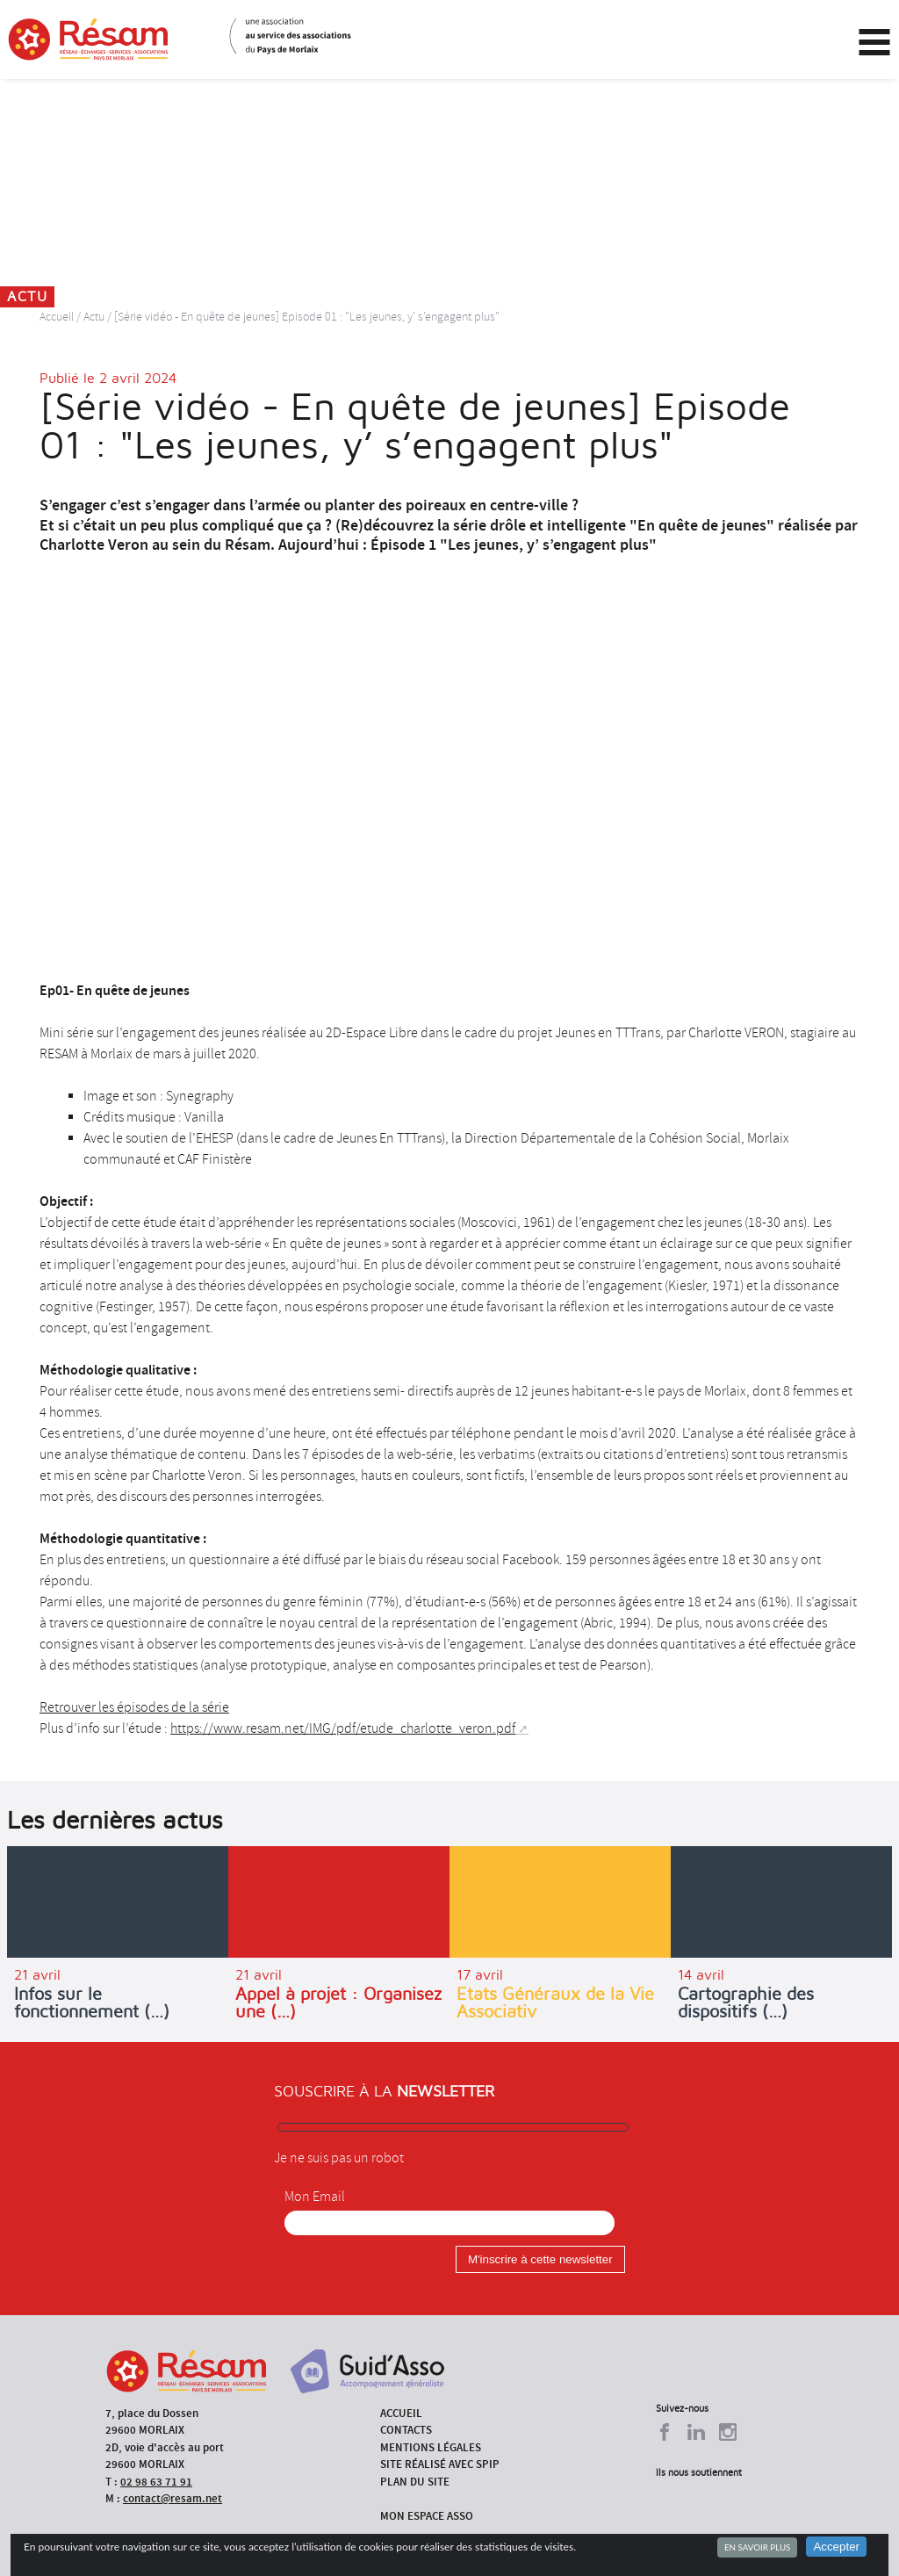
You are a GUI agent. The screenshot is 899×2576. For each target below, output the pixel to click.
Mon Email (314, 2196)
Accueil (57, 316)
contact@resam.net (172, 2498)
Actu (93, 316)
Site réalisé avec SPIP (440, 2464)
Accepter (836, 2546)
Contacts (406, 2429)
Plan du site (415, 2481)
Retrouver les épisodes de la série (134, 1707)
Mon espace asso (426, 2515)
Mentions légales (430, 2447)
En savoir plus (757, 2547)
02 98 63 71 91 (156, 2481)
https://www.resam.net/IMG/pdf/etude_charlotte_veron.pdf (342, 1728)
